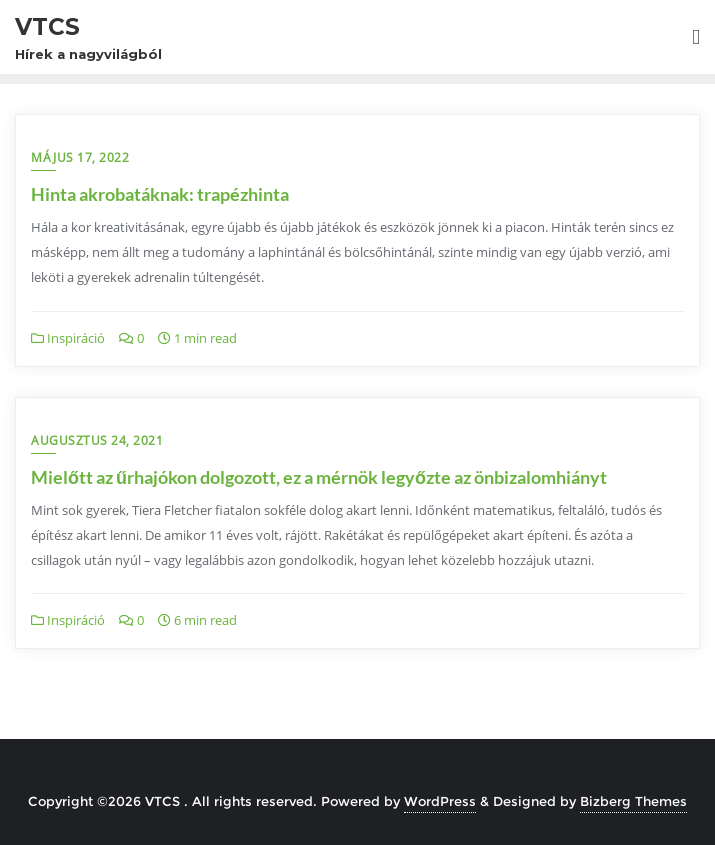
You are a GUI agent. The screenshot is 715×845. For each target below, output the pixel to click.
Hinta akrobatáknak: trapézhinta (160, 194)
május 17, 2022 (80, 157)
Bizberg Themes (633, 801)
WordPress (440, 801)
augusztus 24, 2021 (97, 440)
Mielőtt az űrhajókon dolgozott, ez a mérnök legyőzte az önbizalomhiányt (319, 477)
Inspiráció (68, 338)
